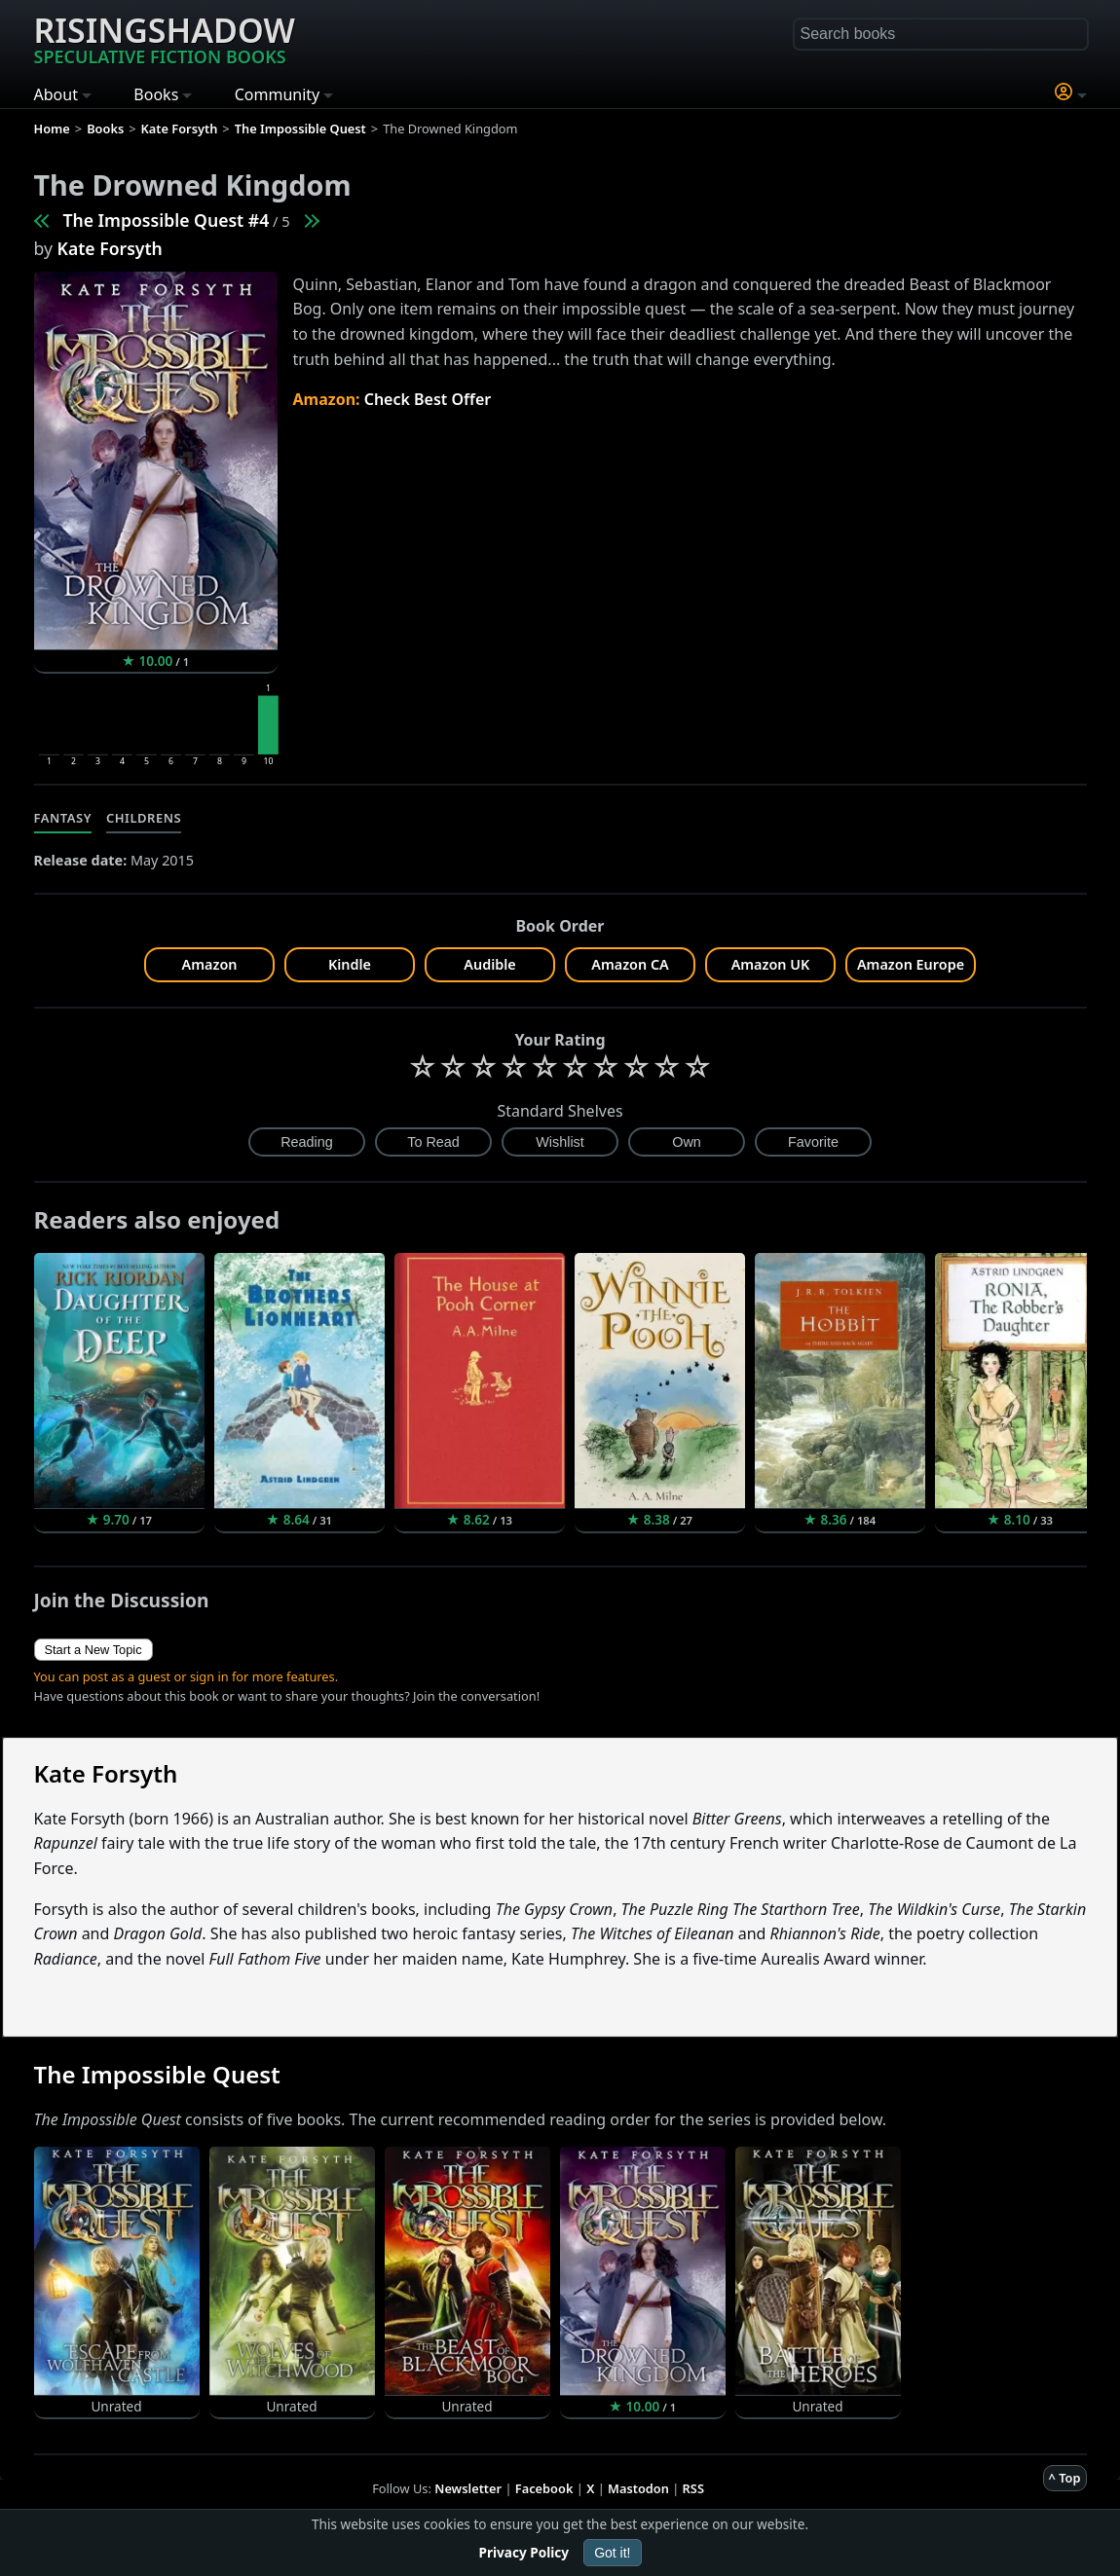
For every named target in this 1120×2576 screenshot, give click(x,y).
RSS (693, 2488)
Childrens (143, 818)
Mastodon (638, 2488)
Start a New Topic (93, 1649)
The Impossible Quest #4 (166, 220)
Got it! (612, 2552)
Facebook (544, 2488)
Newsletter (468, 2488)
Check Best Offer (428, 399)
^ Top (1065, 2477)
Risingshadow (164, 38)
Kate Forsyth (110, 248)
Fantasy (63, 818)
